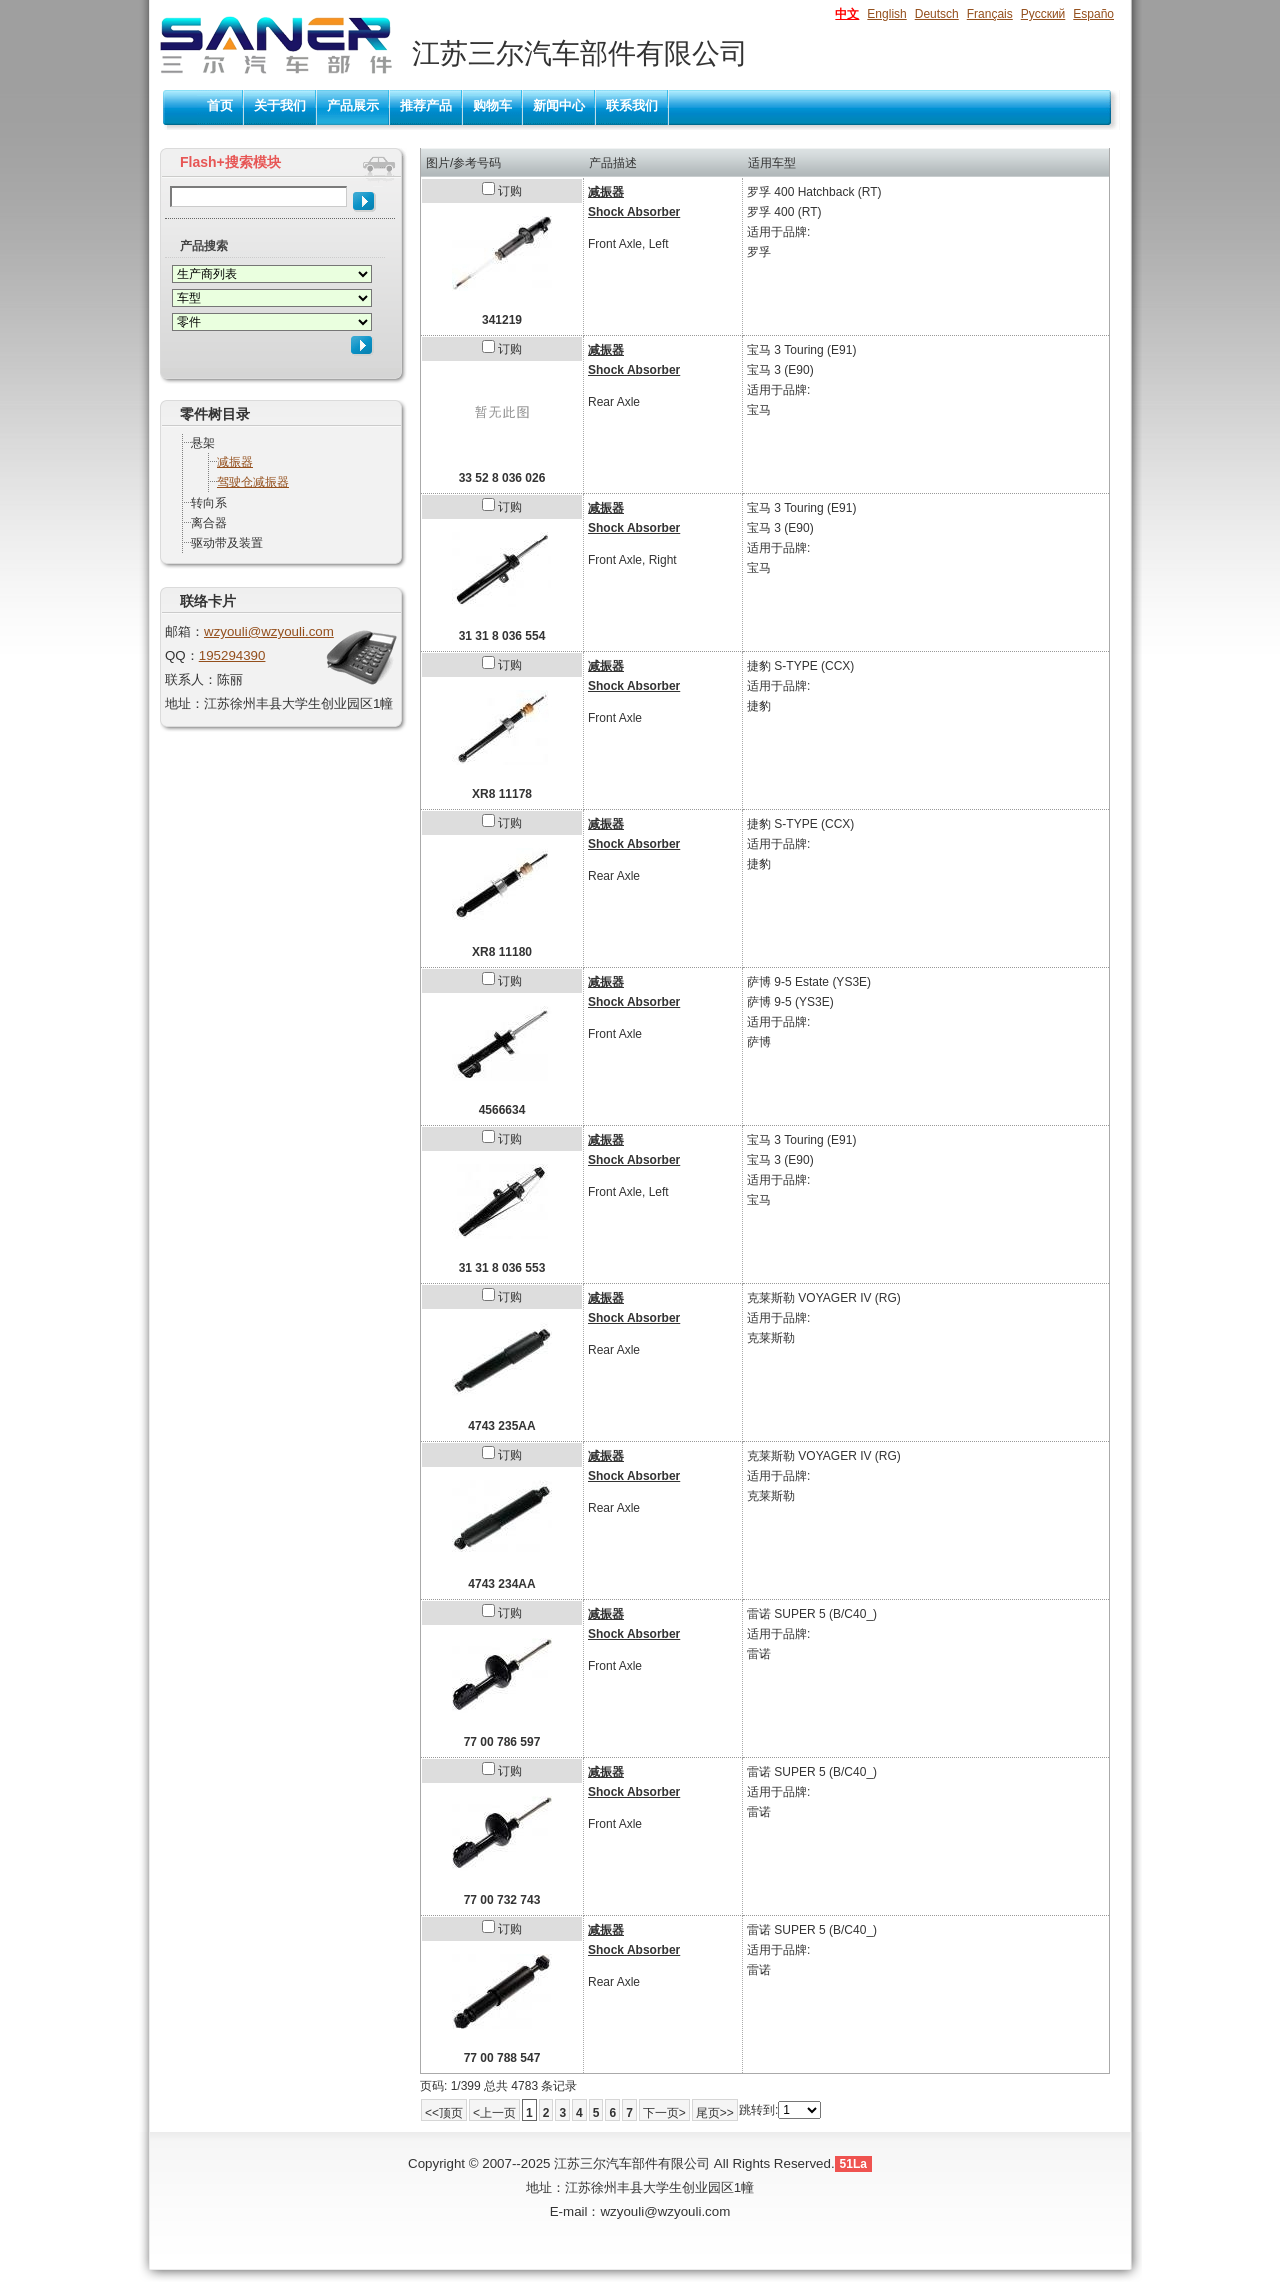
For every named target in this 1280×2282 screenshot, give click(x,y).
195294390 (232, 655)
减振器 (235, 462)
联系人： (191, 679)
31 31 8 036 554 (502, 636)
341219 (502, 320)
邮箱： (184, 631)
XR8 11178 (502, 794)
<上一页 (494, 2113)
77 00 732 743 (502, 1900)
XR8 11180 (502, 952)
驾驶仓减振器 (253, 482)
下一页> (664, 2113)
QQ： (182, 655)
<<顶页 (444, 2113)
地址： (184, 703)
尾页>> (715, 2113)
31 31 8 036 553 (502, 1268)
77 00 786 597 (502, 1742)
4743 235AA (501, 1426)
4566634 (502, 1110)
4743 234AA (501, 1584)
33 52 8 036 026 (502, 478)
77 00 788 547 (502, 2058)
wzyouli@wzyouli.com (269, 631)
